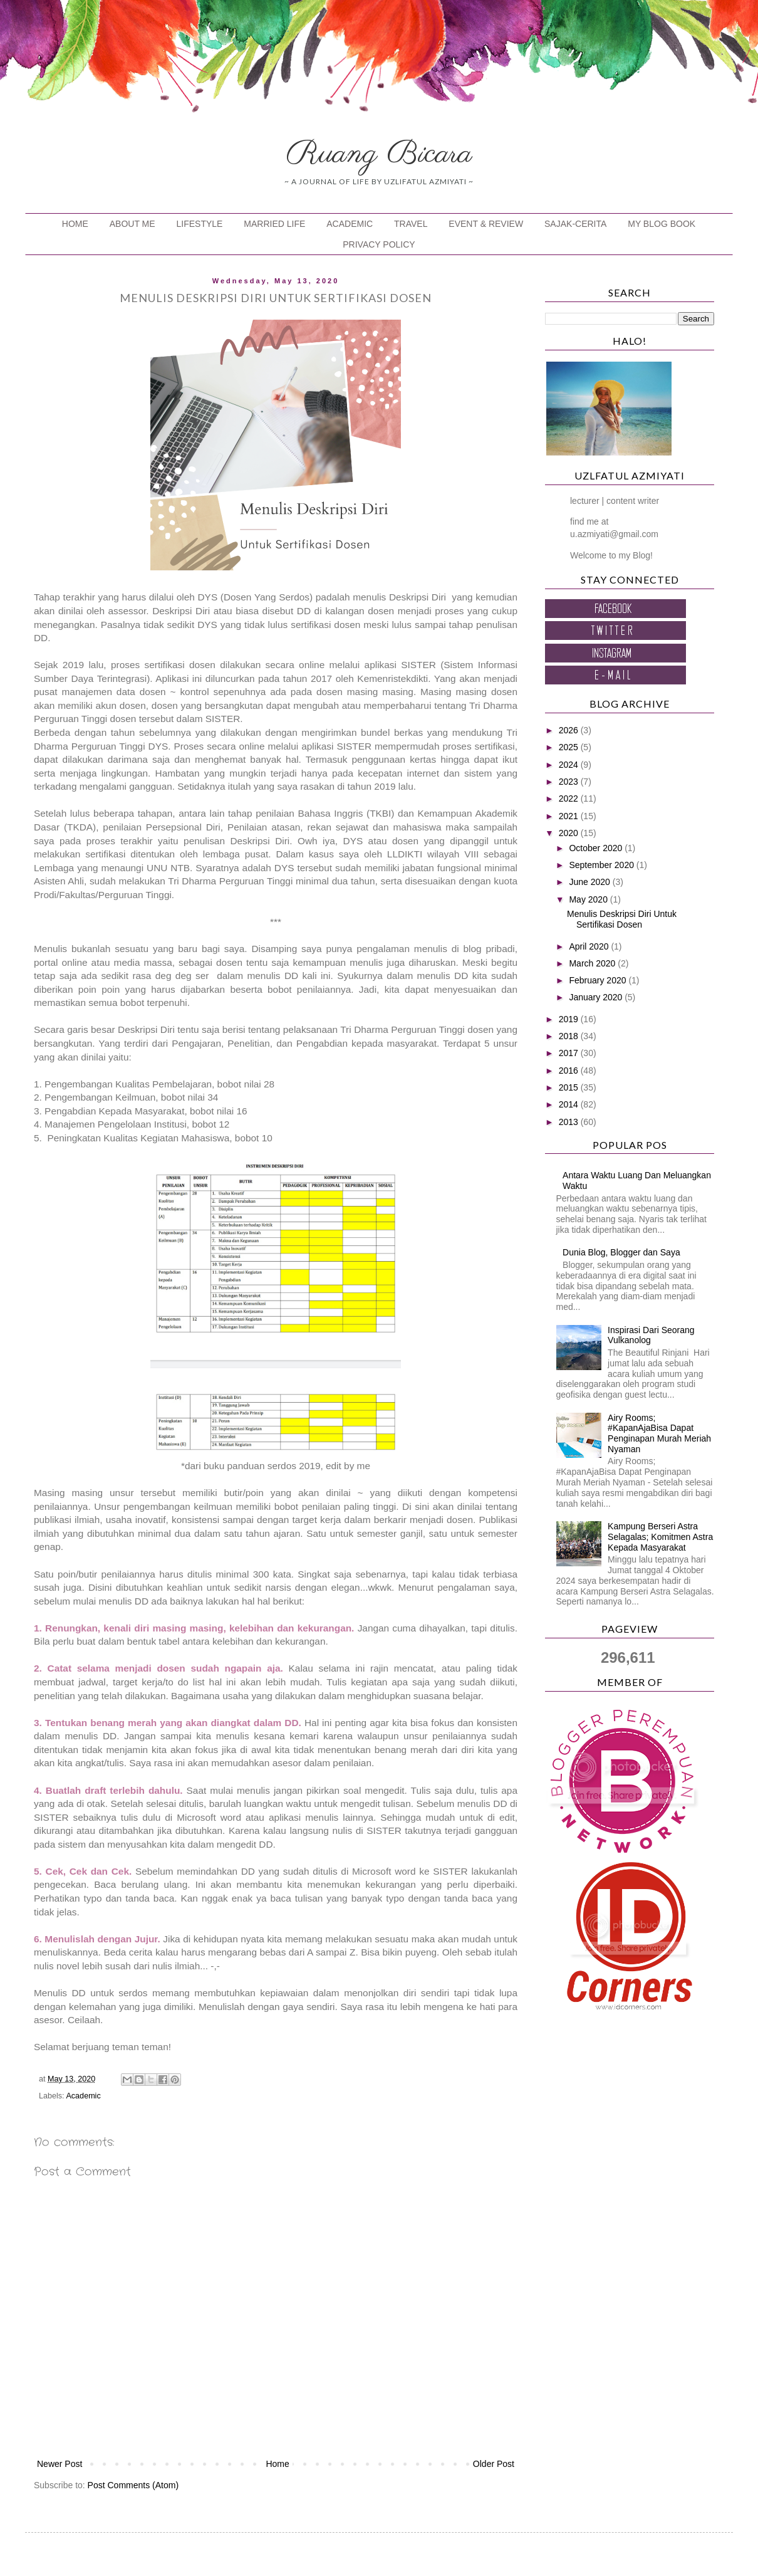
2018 (570, 1036)
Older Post (493, 2464)
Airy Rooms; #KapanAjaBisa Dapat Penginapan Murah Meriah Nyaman (659, 1433)
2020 (570, 833)
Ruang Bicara (379, 154)
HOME (75, 224)
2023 (570, 782)
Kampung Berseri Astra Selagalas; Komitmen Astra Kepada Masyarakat (660, 1536)
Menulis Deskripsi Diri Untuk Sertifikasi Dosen (622, 919)
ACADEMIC (349, 224)
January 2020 (597, 997)
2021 (570, 816)
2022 (570, 798)
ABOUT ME (132, 224)
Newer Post (59, 2464)
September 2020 (602, 865)
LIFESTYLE (200, 224)
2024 (570, 765)
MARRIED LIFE (274, 224)
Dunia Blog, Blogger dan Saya (621, 1252)
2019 (570, 1019)
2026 (570, 730)
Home (277, 2464)
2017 (570, 1053)
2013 (570, 1122)
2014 (570, 1104)
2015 (570, 1087)
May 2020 (589, 899)
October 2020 (597, 848)
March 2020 (593, 963)
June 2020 (590, 882)
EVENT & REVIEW (486, 224)
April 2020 (590, 946)
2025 (570, 747)
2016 (570, 1070)
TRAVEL (410, 224)
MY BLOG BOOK (661, 224)
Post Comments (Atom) (133, 2485)
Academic (83, 2096)
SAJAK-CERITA (575, 224)
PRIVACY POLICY (379, 244)
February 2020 (598, 980)
